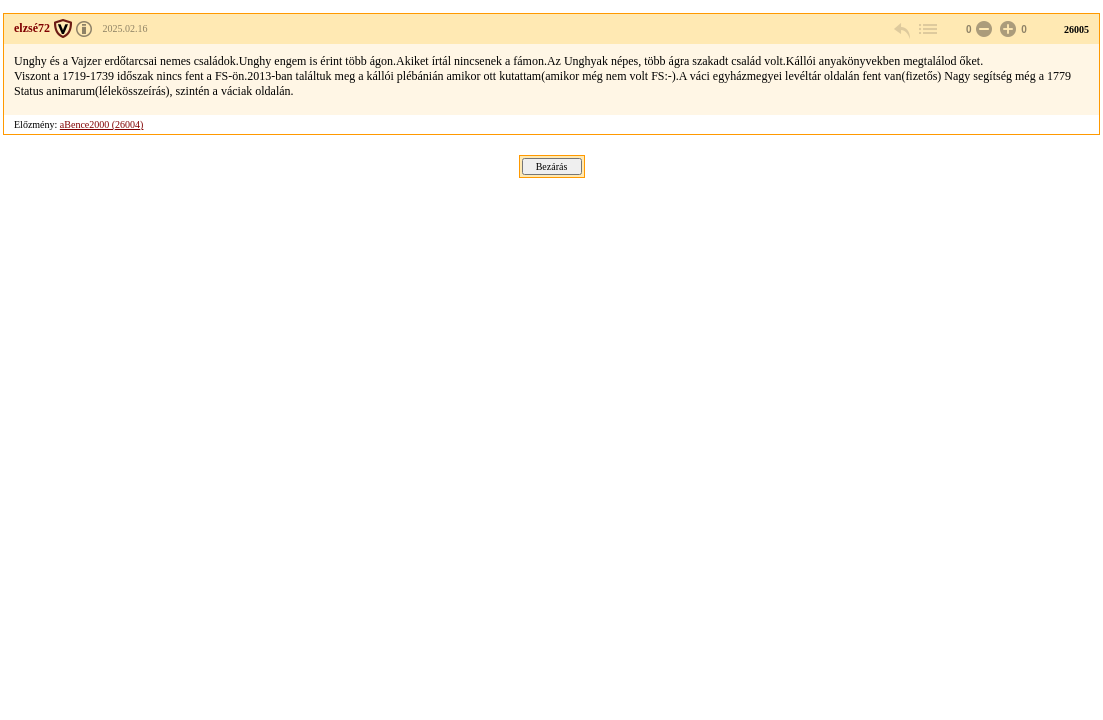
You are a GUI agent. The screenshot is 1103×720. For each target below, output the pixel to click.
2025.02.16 (124, 28)
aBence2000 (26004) (102, 124)
